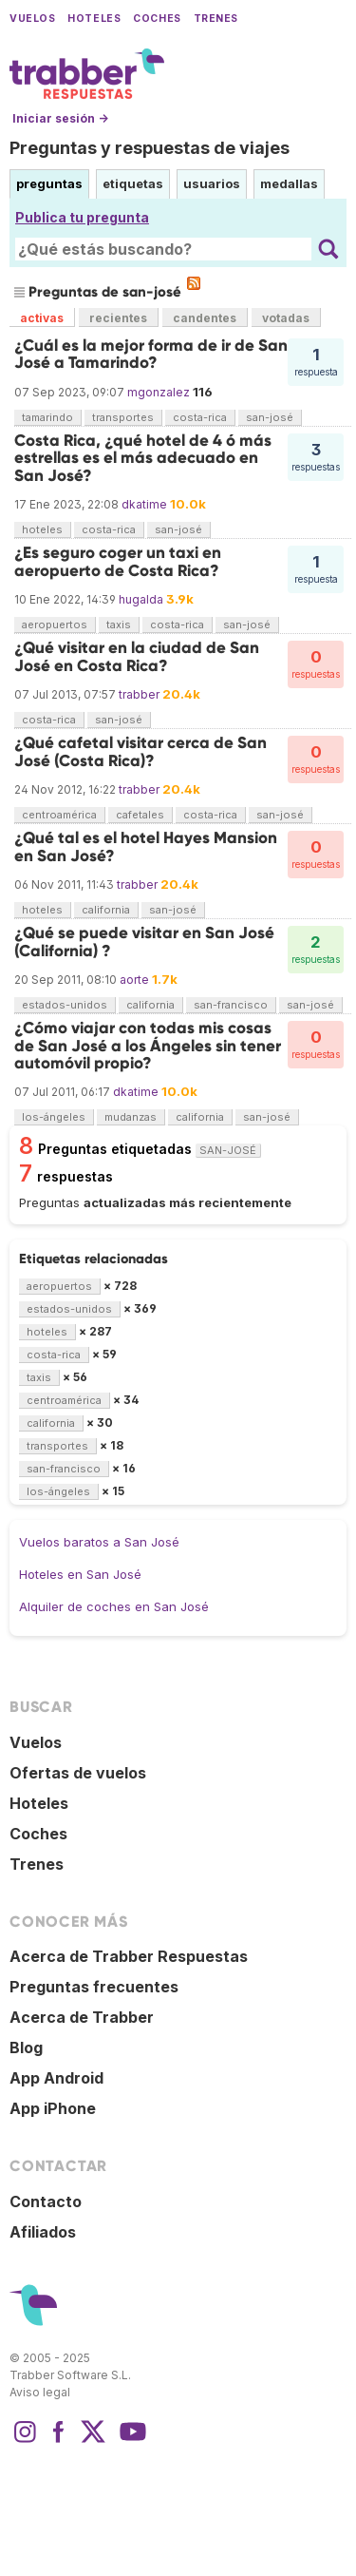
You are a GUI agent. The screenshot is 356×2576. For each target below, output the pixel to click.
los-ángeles (53, 1117)
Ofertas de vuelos (77, 1772)
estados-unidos (64, 1004)
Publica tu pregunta (82, 217)
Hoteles (94, 18)
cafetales (140, 814)
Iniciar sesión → (60, 118)
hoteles (42, 529)
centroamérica (59, 814)
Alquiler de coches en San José (114, 1606)
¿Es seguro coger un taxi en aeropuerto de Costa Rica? (117, 561)
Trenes (216, 18)
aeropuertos (54, 624)
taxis (118, 624)
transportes (123, 417)
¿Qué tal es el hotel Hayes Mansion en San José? (145, 846)
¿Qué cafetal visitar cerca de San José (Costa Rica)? (140, 751)
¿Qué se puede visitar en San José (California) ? (144, 941)
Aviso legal (39, 2392)
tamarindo (47, 417)
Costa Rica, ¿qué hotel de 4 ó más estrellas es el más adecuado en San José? (143, 458)
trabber (139, 694)
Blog (26, 2047)
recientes (118, 318)
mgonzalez (158, 392)
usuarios (211, 183)
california (106, 909)
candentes (204, 318)
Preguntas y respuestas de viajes (149, 148)
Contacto (45, 2201)
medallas (289, 183)
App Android (56, 2077)
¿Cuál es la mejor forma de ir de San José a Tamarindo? (151, 354)
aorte (134, 979)
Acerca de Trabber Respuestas (128, 1956)
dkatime (144, 504)
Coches (156, 18)
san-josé (269, 417)
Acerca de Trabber (81, 2017)
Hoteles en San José (80, 1574)
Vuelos (32, 18)
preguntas (49, 183)
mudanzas (130, 1117)
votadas (285, 318)
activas (42, 318)
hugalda (141, 599)
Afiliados (42, 2231)
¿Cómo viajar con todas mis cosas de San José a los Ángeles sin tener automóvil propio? (147, 1045)
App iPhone (52, 2108)
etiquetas (133, 183)
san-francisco (231, 1004)
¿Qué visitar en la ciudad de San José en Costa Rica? (136, 656)
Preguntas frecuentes (93, 1986)
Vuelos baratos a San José (99, 1541)
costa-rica (200, 417)
